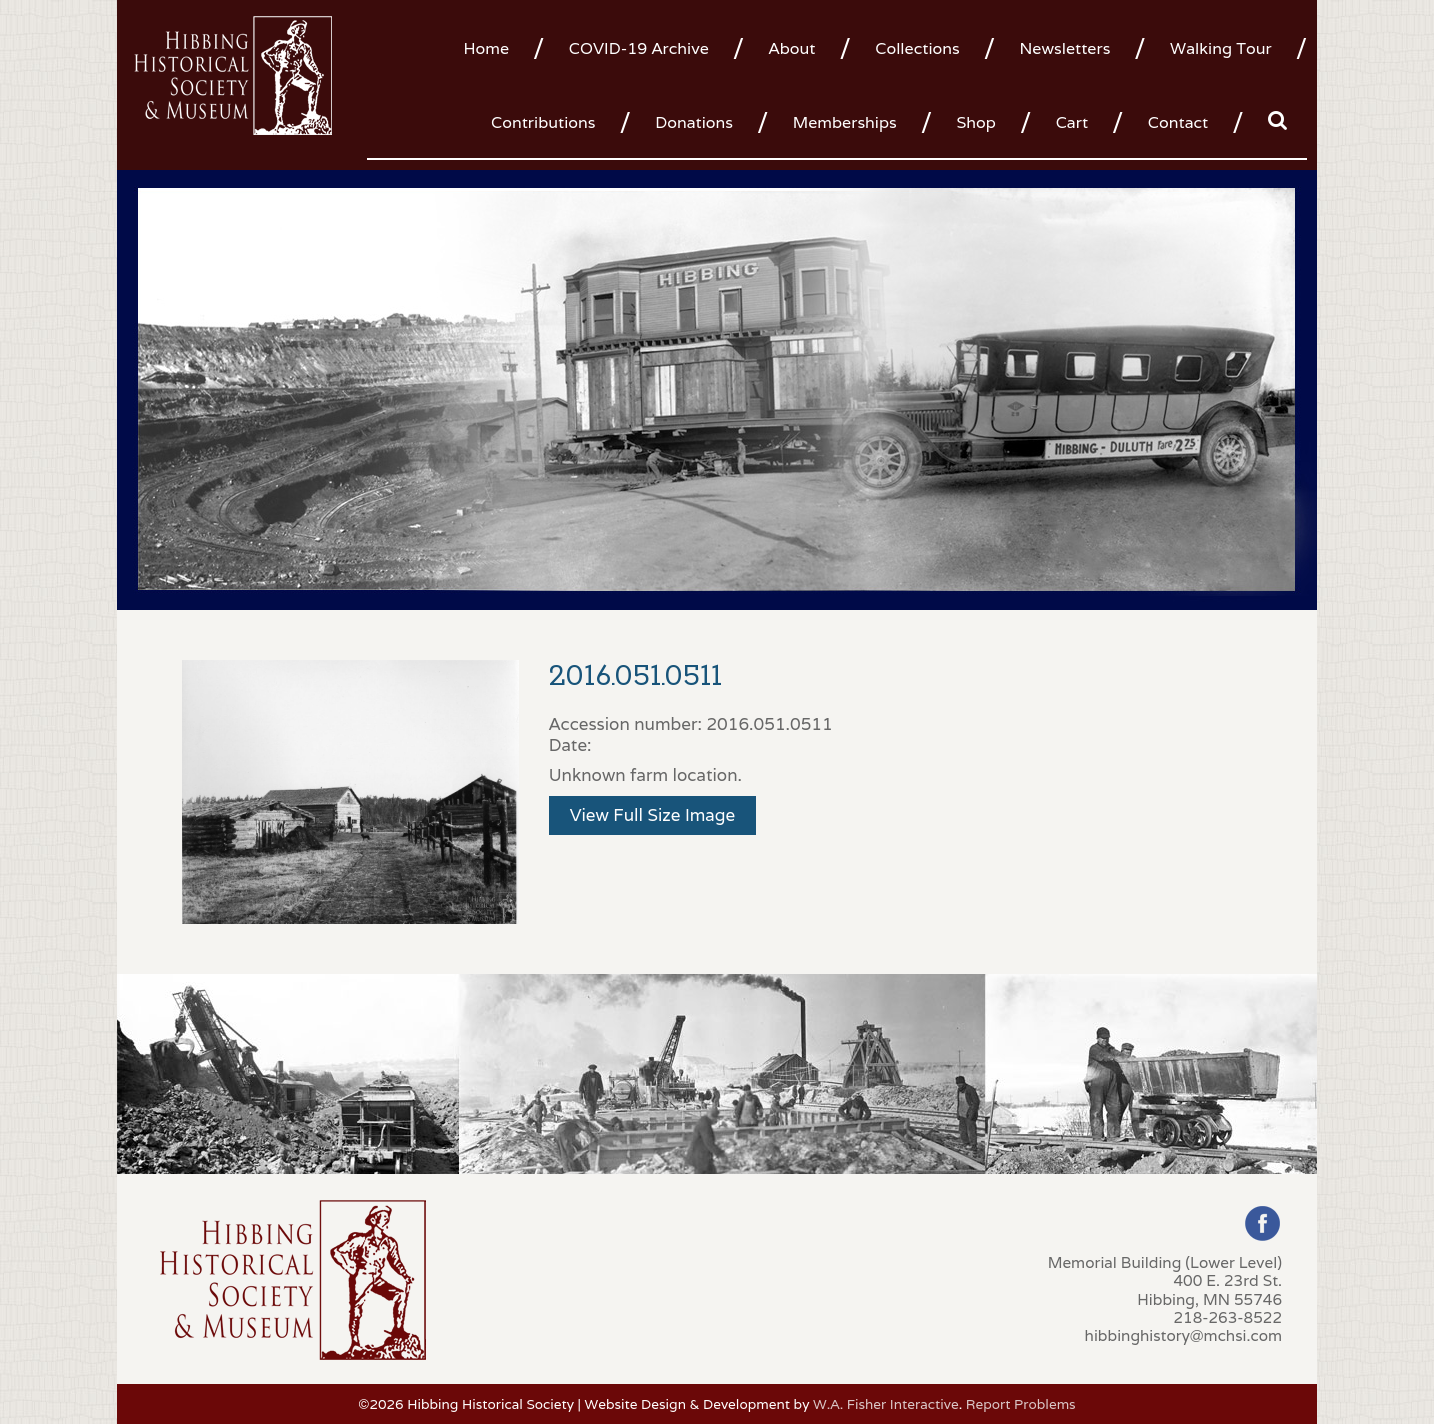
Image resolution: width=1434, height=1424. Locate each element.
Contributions (543, 122)
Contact (1178, 122)
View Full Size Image (653, 815)
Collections (917, 48)
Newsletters (1064, 48)
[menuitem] (493, 47)
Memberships (845, 122)
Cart (1072, 122)
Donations (694, 122)
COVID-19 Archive (639, 48)
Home (486, 48)
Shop (975, 122)
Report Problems (1021, 1404)
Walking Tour (1221, 48)
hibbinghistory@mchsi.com (1183, 1335)
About (792, 48)
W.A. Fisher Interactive (886, 1404)
